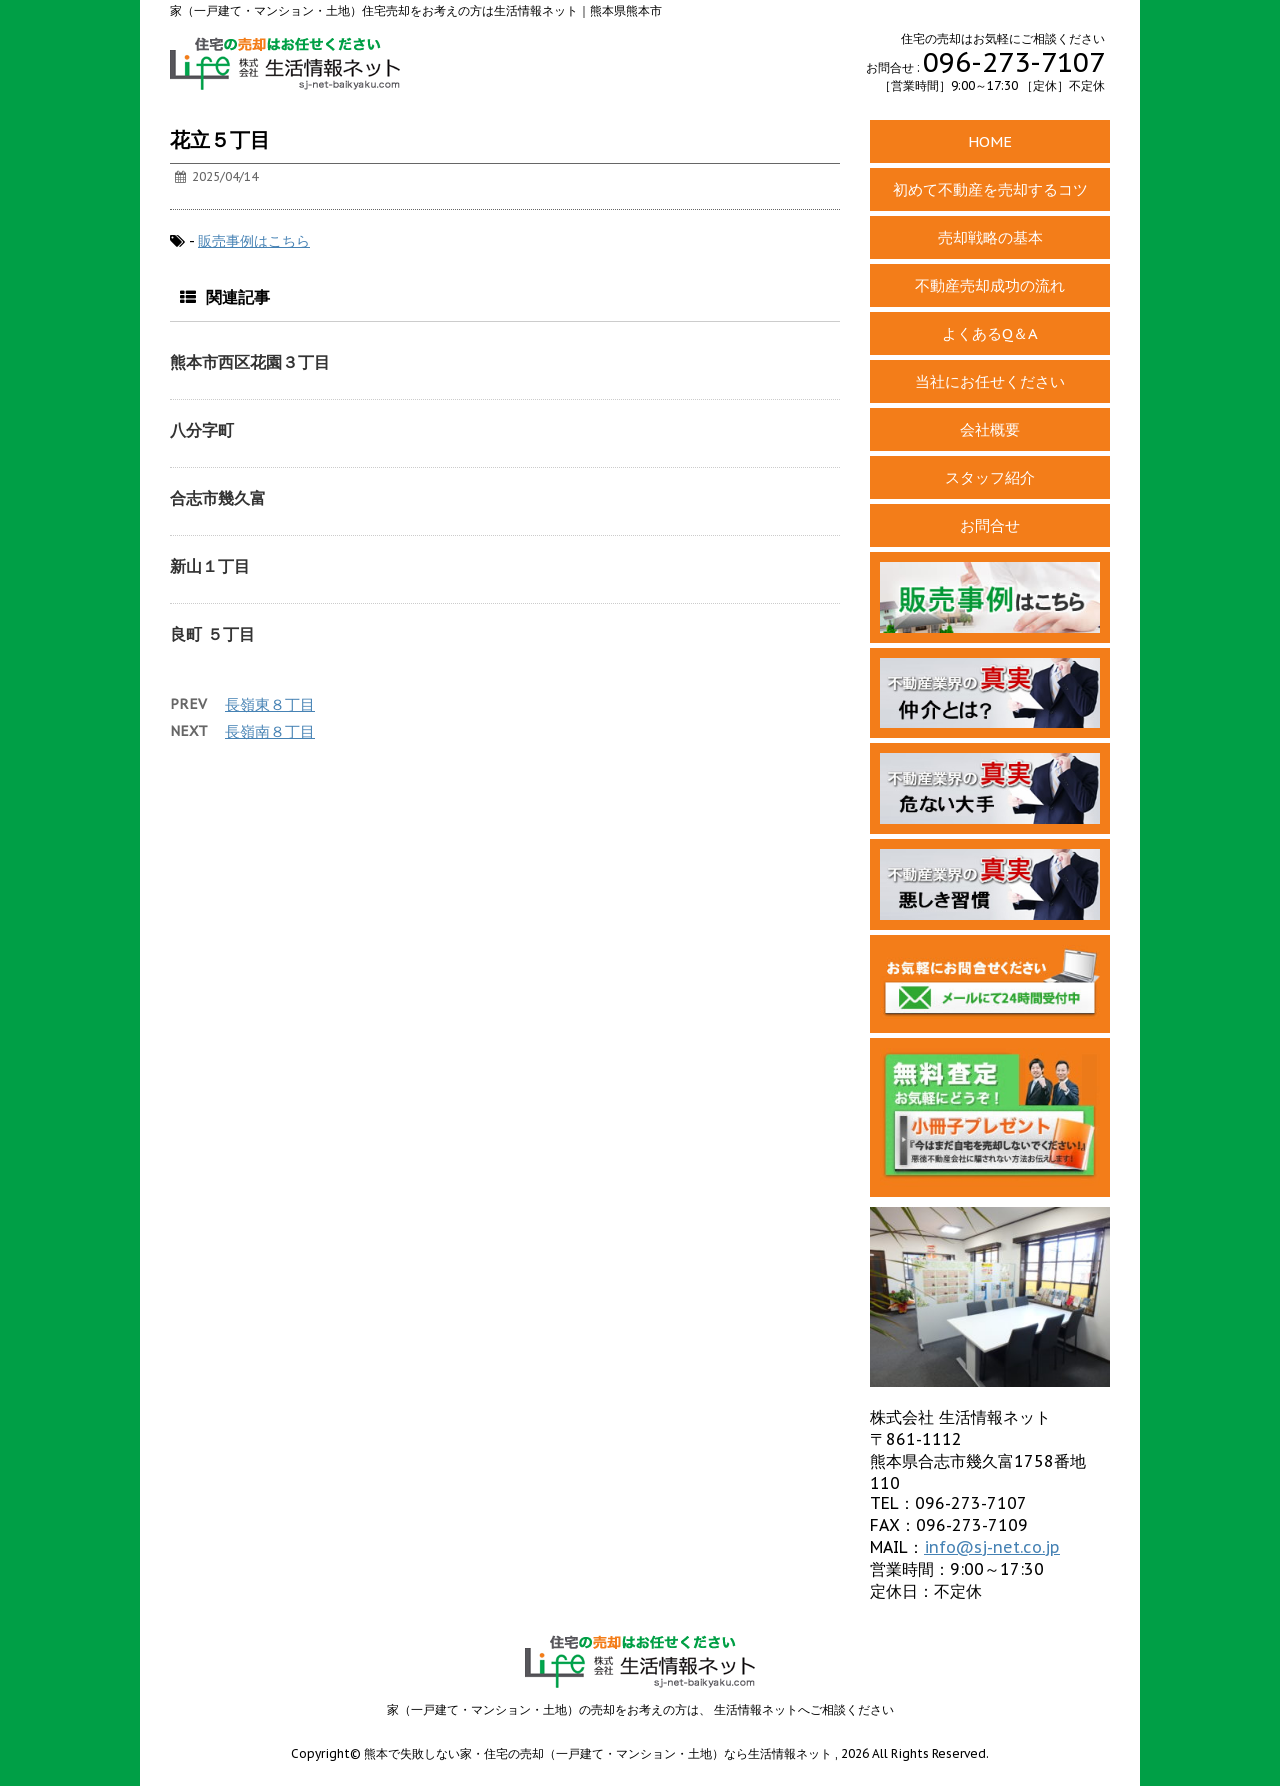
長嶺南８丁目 (270, 731)
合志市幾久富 (218, 498)
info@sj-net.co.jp (992, 1547)
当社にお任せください (990, 381)
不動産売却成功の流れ (990, 285)
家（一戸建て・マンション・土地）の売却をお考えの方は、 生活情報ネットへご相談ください (640, 1709)
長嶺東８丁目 (270, 704)
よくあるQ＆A (990, 333)
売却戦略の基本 (990, 237)
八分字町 (202, 430)
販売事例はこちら (254, 241)
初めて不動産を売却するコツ (990, 189)
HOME (990, 141)
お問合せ (990, 525)
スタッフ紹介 (990, 477)
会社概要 (990, 429)
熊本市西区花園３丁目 (250, 362)
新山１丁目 (210, 566)
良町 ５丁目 (212, 634)
